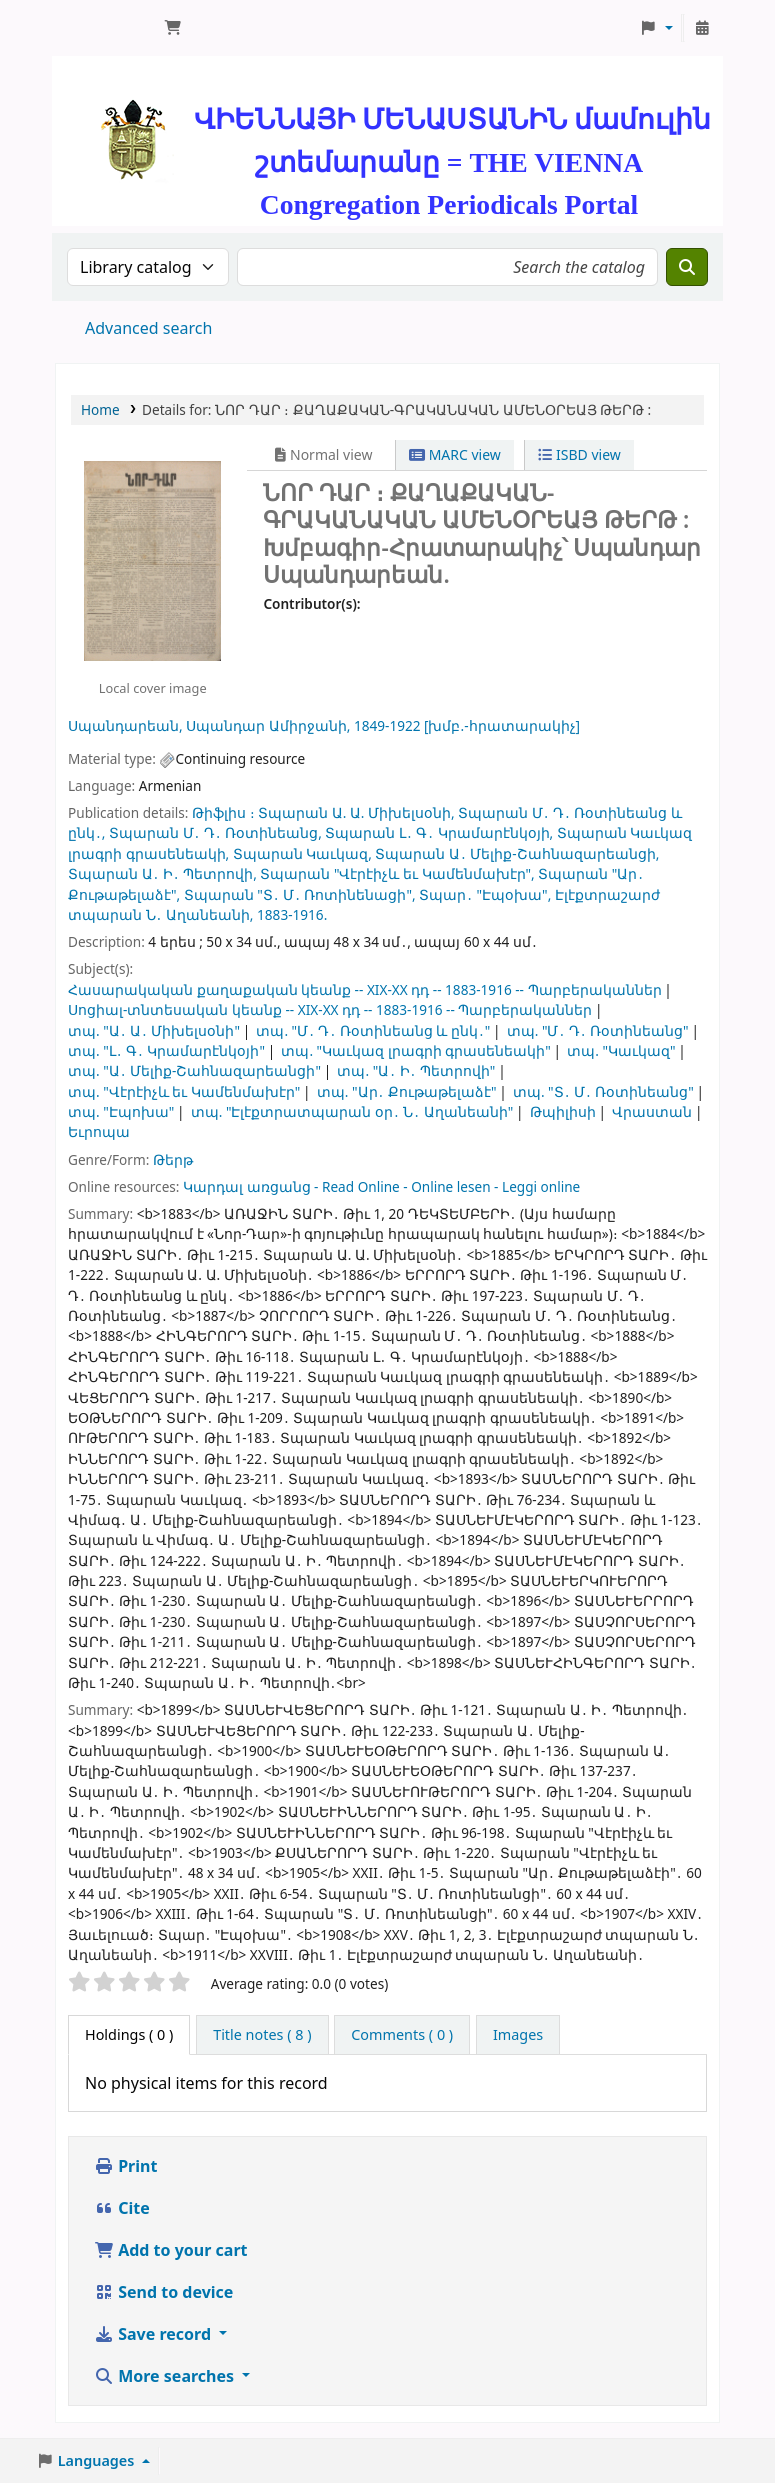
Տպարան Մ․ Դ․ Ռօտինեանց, (215, 832)
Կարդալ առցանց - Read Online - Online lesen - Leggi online (381, 1186)
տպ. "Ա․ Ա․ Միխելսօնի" (154, 1030)
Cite (122, 2208)
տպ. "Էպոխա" (121, 1111)
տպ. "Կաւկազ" (621, 1050)
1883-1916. (292, 914)
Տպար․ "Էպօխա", (485, 894)
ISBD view (579, 454)
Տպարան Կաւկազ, (302, 853)
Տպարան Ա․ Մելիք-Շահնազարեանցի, (517, 853)
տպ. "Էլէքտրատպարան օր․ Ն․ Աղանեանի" (352, 1111)
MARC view (455, 454)
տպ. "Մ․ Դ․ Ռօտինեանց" (598, 1030)
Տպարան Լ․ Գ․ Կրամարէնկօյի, (439, 832)
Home (100, 409)
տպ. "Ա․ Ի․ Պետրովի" (416, 1070)
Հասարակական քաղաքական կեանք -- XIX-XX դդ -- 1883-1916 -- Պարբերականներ (365, 989)
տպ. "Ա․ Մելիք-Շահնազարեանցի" (194, 1070)
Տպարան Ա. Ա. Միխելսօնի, (356, 812)
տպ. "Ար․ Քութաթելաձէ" (407, 1091)
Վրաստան (652, 1111)
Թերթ (173, 1159)
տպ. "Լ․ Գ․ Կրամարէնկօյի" (166, 1050)
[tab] (262, 2035)
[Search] (687, 267)
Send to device (163, 2292)
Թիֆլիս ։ (223, 812)
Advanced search (148, 328)
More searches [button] (166, 2376)
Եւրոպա (99, 1131)
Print (125, 2166)
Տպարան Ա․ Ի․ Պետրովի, (162, 873)
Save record (154, 2334)
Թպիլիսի (563, 1111)
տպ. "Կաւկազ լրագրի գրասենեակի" (415, 1050)
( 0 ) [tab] (129, 2034)
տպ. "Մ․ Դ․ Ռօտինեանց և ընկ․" (373, 1030)
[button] (173, 28)
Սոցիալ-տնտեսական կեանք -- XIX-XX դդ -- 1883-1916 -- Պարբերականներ (330, 1009)
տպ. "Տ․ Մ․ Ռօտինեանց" (603, 1091)
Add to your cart (171, 2250)
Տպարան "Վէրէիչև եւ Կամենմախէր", (397, 873)
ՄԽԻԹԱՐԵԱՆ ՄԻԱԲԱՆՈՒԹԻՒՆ (106, 28)
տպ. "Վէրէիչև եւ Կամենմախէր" (184, 1091)
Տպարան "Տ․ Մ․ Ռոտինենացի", (300, 894)
